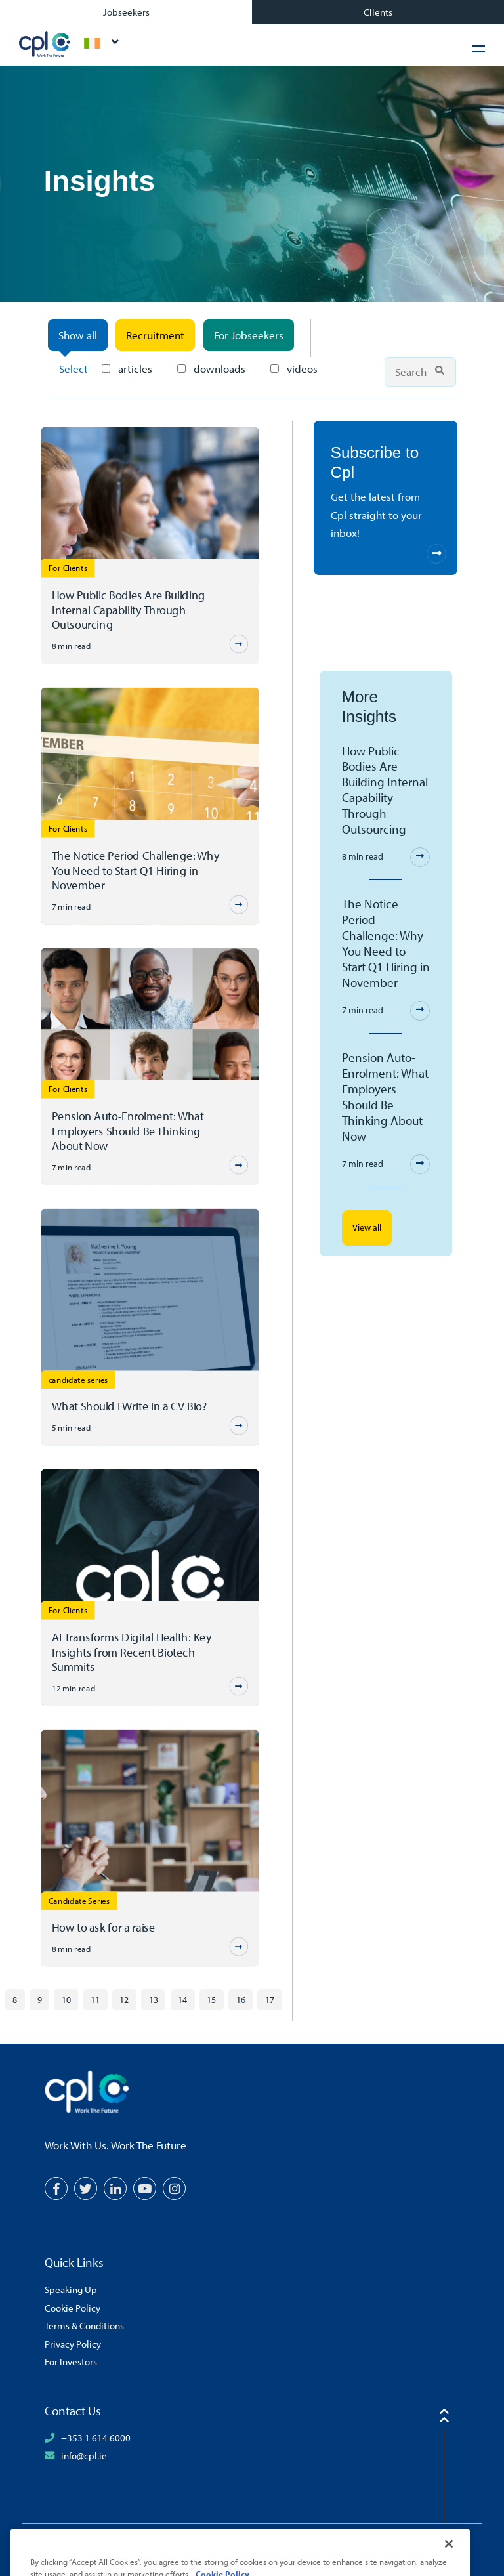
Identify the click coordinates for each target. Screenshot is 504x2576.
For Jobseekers (249, 335)
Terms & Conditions (84, 2325)
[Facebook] (56, 2188)
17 (269, 1999)
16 (240, 1999)
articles (127, 368)
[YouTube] (144, 2188)
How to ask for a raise (103, 1927)
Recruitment (155, 335)
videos (294, 368)
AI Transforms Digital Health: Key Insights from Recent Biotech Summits (131, 1652)
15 (211, 1999)
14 (182, 1999)
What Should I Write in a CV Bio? (129, 1406)
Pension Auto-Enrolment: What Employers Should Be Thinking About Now (127, 1130)
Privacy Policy (73, 2343)
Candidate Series (79, 1899)
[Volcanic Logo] (420, 2548)
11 (95, 1999)
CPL (45, 44)
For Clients (67, 567)
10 (66, 1999)
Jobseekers (126, 11)
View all (366, 1227)
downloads (211, 368)
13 (153, 1999)
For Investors (71, 2361)
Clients (378, 11)
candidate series (78, 1378)
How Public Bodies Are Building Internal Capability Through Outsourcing (128, 609)
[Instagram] (174, 2188)
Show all (77, 335)
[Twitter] (85, 2188)
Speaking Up (71, 2289)
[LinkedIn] (115, 2188)
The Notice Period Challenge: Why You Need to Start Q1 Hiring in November (135, 870)
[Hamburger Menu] (478, 48)
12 (124, 1999)
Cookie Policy (72, 2307)
